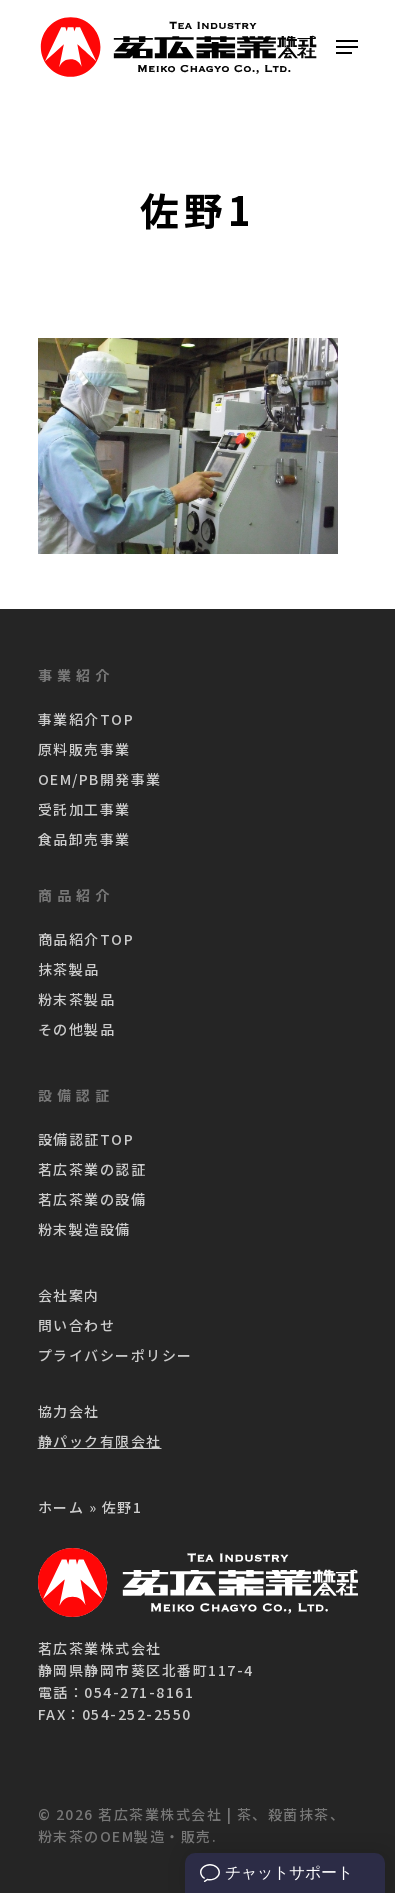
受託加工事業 (84, 809)
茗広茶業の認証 (92, 1169)
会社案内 (69, 1295)
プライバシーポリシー (115, 1355)
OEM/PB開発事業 (100, 779)
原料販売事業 (84, 749)
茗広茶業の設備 (92, 1199)
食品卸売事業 (84, 839)
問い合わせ (77, 1325)
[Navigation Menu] (347, 47)
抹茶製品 (69, 969)
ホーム (61, 1507)
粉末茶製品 (77, 999)
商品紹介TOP (86, 939)
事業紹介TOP (86, 719)
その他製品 (77, 1029)
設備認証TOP (86, 1139)
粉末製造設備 (84, 1229)
